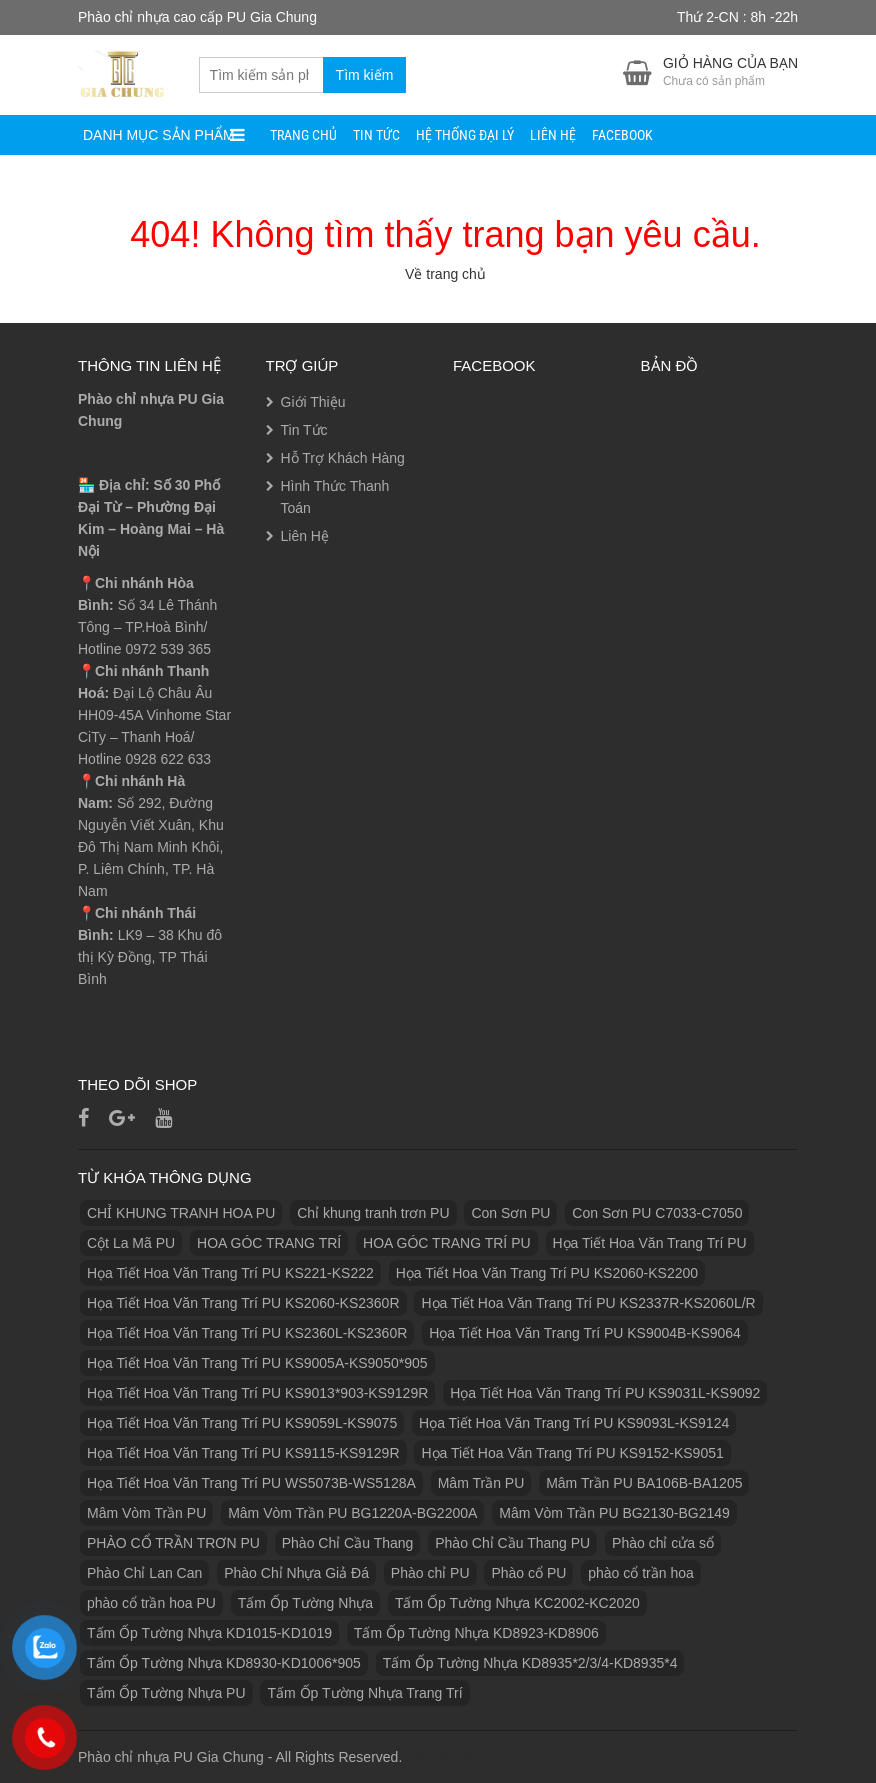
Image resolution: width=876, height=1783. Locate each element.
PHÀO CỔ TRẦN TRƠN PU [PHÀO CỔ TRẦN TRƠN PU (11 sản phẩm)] (173, 1543)
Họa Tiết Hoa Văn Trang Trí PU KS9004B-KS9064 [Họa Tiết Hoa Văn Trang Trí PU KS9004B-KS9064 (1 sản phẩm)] (585, 1333)
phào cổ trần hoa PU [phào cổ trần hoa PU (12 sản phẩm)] (151, 1603)
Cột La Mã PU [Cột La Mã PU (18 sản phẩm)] (131, 1243)
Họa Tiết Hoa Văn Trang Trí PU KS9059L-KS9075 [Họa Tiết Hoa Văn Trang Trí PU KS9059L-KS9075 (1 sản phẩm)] (242, 1423)
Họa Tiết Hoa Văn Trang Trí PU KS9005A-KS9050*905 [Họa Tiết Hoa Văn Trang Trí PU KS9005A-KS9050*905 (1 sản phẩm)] (257, 1363)
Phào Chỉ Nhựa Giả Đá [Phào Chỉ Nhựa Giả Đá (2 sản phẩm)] (296, 1573)
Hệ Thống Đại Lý (465, 135)
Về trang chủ (445, 274)
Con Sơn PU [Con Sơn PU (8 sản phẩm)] (510, 1213)
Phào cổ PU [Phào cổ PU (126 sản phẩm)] (528, 1573)
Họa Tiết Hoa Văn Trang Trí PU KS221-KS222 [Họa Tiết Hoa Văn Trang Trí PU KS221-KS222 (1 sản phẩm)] (230, 1273)
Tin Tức (376, 135)
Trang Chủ (303, 135)
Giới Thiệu (313, 402)
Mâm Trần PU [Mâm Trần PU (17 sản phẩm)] (481, 1483)
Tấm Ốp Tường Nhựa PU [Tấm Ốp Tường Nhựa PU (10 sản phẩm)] (166, 1693)
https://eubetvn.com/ (469, 1757)
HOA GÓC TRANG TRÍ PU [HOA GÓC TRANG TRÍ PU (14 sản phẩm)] (447, 1243)
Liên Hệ (553, 135)
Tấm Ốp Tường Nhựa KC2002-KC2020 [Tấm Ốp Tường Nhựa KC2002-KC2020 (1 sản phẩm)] (517, 1603)
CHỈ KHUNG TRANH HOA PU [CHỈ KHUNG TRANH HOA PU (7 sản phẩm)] (181, 1213)
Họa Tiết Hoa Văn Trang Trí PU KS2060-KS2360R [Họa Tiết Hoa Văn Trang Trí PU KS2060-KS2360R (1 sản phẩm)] (243, 1303)
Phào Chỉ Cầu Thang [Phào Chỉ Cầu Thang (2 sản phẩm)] (348, 1543)
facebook (622, 135)
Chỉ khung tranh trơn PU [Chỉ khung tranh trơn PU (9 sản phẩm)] (373, 1213)
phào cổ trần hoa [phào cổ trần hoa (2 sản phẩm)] (641, 1573)
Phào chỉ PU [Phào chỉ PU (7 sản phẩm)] (430, 1573)
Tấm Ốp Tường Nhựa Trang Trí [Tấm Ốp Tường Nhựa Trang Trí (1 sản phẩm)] (364, 1693)
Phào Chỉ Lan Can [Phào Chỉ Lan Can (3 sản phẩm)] (144, 1573)
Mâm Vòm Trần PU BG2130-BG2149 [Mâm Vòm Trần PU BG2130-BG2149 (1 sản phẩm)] (614, 1513)
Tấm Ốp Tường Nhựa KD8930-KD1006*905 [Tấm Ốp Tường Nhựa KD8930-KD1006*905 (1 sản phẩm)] (224, 1663)
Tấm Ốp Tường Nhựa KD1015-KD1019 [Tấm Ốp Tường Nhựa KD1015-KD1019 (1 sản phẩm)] (209, 1633)
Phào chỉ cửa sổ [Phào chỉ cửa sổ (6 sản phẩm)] (663, 1543)
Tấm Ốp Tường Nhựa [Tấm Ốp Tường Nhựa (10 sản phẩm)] (305, 1603)
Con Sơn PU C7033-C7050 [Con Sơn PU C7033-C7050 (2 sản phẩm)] (657, 1213)
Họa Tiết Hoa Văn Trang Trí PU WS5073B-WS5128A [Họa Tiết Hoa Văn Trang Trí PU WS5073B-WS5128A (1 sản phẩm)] (251, 1483)
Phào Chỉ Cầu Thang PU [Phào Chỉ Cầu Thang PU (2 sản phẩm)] (512, 1543)
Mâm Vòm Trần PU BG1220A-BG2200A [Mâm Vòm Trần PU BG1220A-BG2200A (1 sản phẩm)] (352, 1513)
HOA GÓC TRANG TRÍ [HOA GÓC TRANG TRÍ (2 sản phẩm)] (269, 1243)
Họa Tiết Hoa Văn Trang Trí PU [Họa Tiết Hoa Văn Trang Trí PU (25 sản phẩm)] (650, 1243)
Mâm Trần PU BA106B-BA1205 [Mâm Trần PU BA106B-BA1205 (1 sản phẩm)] (644, 1483)
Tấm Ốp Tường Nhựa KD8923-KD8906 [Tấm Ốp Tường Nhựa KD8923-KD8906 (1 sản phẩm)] (476, 1633)
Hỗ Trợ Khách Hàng (343, 458)
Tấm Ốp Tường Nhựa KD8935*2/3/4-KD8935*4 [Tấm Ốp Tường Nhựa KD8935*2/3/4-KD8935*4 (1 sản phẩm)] (530, 1663)
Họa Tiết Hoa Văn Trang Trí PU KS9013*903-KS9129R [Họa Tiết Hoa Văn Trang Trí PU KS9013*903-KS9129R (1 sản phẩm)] (257, 1393)
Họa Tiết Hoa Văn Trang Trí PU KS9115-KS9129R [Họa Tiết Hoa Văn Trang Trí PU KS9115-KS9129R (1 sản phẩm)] (243, 1453)
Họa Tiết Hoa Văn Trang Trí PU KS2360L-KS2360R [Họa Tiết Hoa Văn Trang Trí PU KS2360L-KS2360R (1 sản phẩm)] (247, 1333)
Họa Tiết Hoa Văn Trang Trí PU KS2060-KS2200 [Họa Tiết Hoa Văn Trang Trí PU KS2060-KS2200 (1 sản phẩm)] (547, 1273)
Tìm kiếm (365, 75)
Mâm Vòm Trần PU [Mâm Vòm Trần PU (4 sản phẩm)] (146, 1513)
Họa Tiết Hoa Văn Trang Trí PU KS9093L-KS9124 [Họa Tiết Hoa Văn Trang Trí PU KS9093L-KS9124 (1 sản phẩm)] (574, 1423)
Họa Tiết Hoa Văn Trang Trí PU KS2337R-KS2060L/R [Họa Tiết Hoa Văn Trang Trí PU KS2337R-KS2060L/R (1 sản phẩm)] (588, 1303)
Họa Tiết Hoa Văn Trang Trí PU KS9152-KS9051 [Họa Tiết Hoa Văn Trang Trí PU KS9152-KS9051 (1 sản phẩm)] (572, 1453)
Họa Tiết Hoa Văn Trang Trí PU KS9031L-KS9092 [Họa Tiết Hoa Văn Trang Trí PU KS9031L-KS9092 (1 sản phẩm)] (605, 1393)
